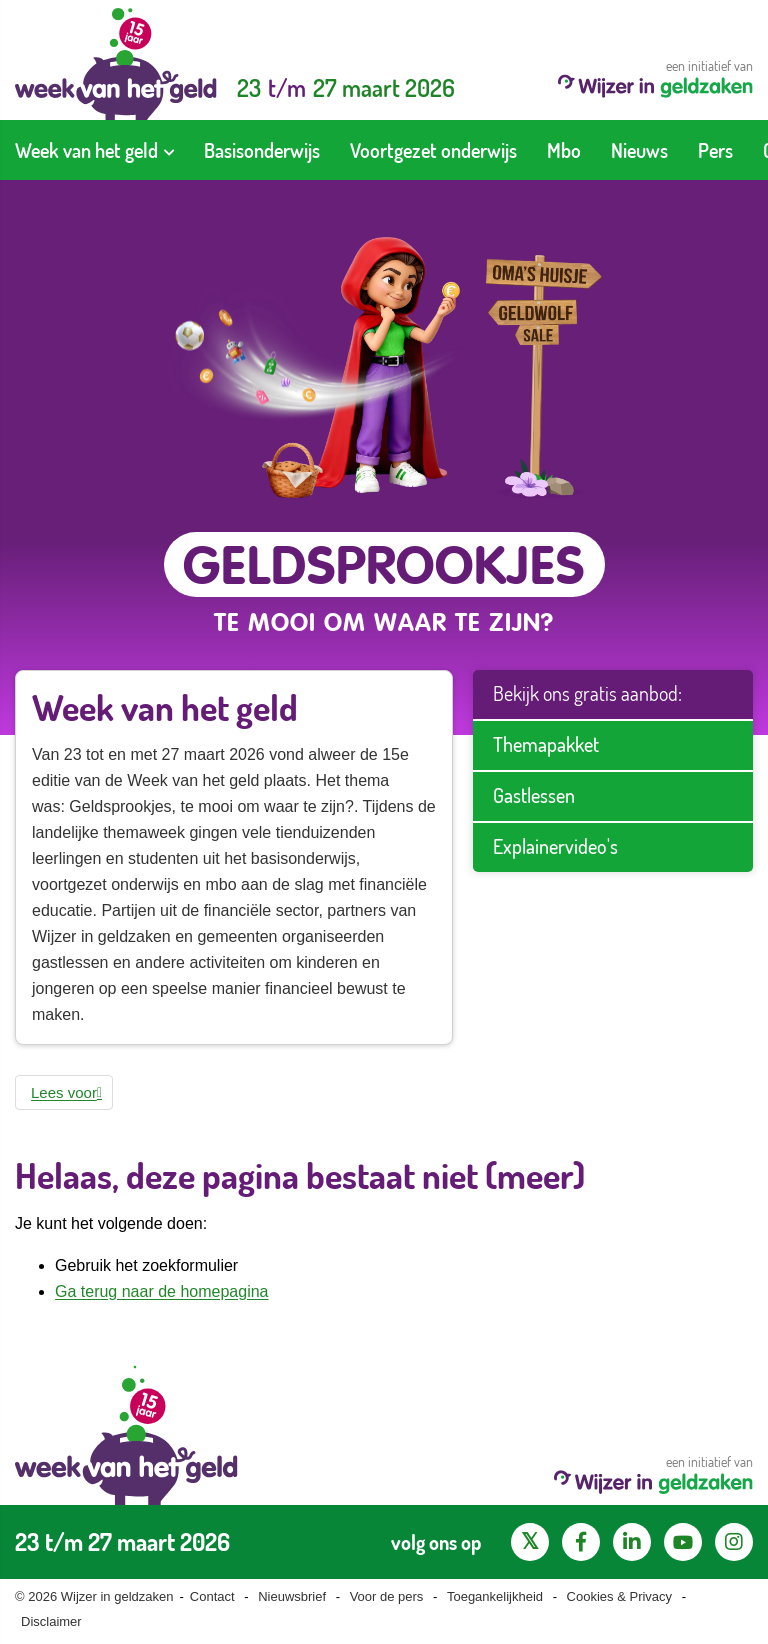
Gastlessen (534, 795)
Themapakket (546, 744)
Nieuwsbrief (292, 1596)
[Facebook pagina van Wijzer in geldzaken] (581, 1542)
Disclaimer (51, 1621)
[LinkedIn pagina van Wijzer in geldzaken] (632, 1542)
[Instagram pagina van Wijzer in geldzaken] (734, 1542)
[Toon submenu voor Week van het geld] (169, 150)
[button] (64, 1092)
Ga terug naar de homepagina (161, 1291)
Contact (212, 1596)
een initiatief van (655, 77)
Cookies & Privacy (619, 1596)
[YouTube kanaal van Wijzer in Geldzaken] (683, 1542)
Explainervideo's (555, 846)
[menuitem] (94, 150)
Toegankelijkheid (495, 1596)
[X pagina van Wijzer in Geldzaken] (530, 1542)
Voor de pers (387, 1596)
